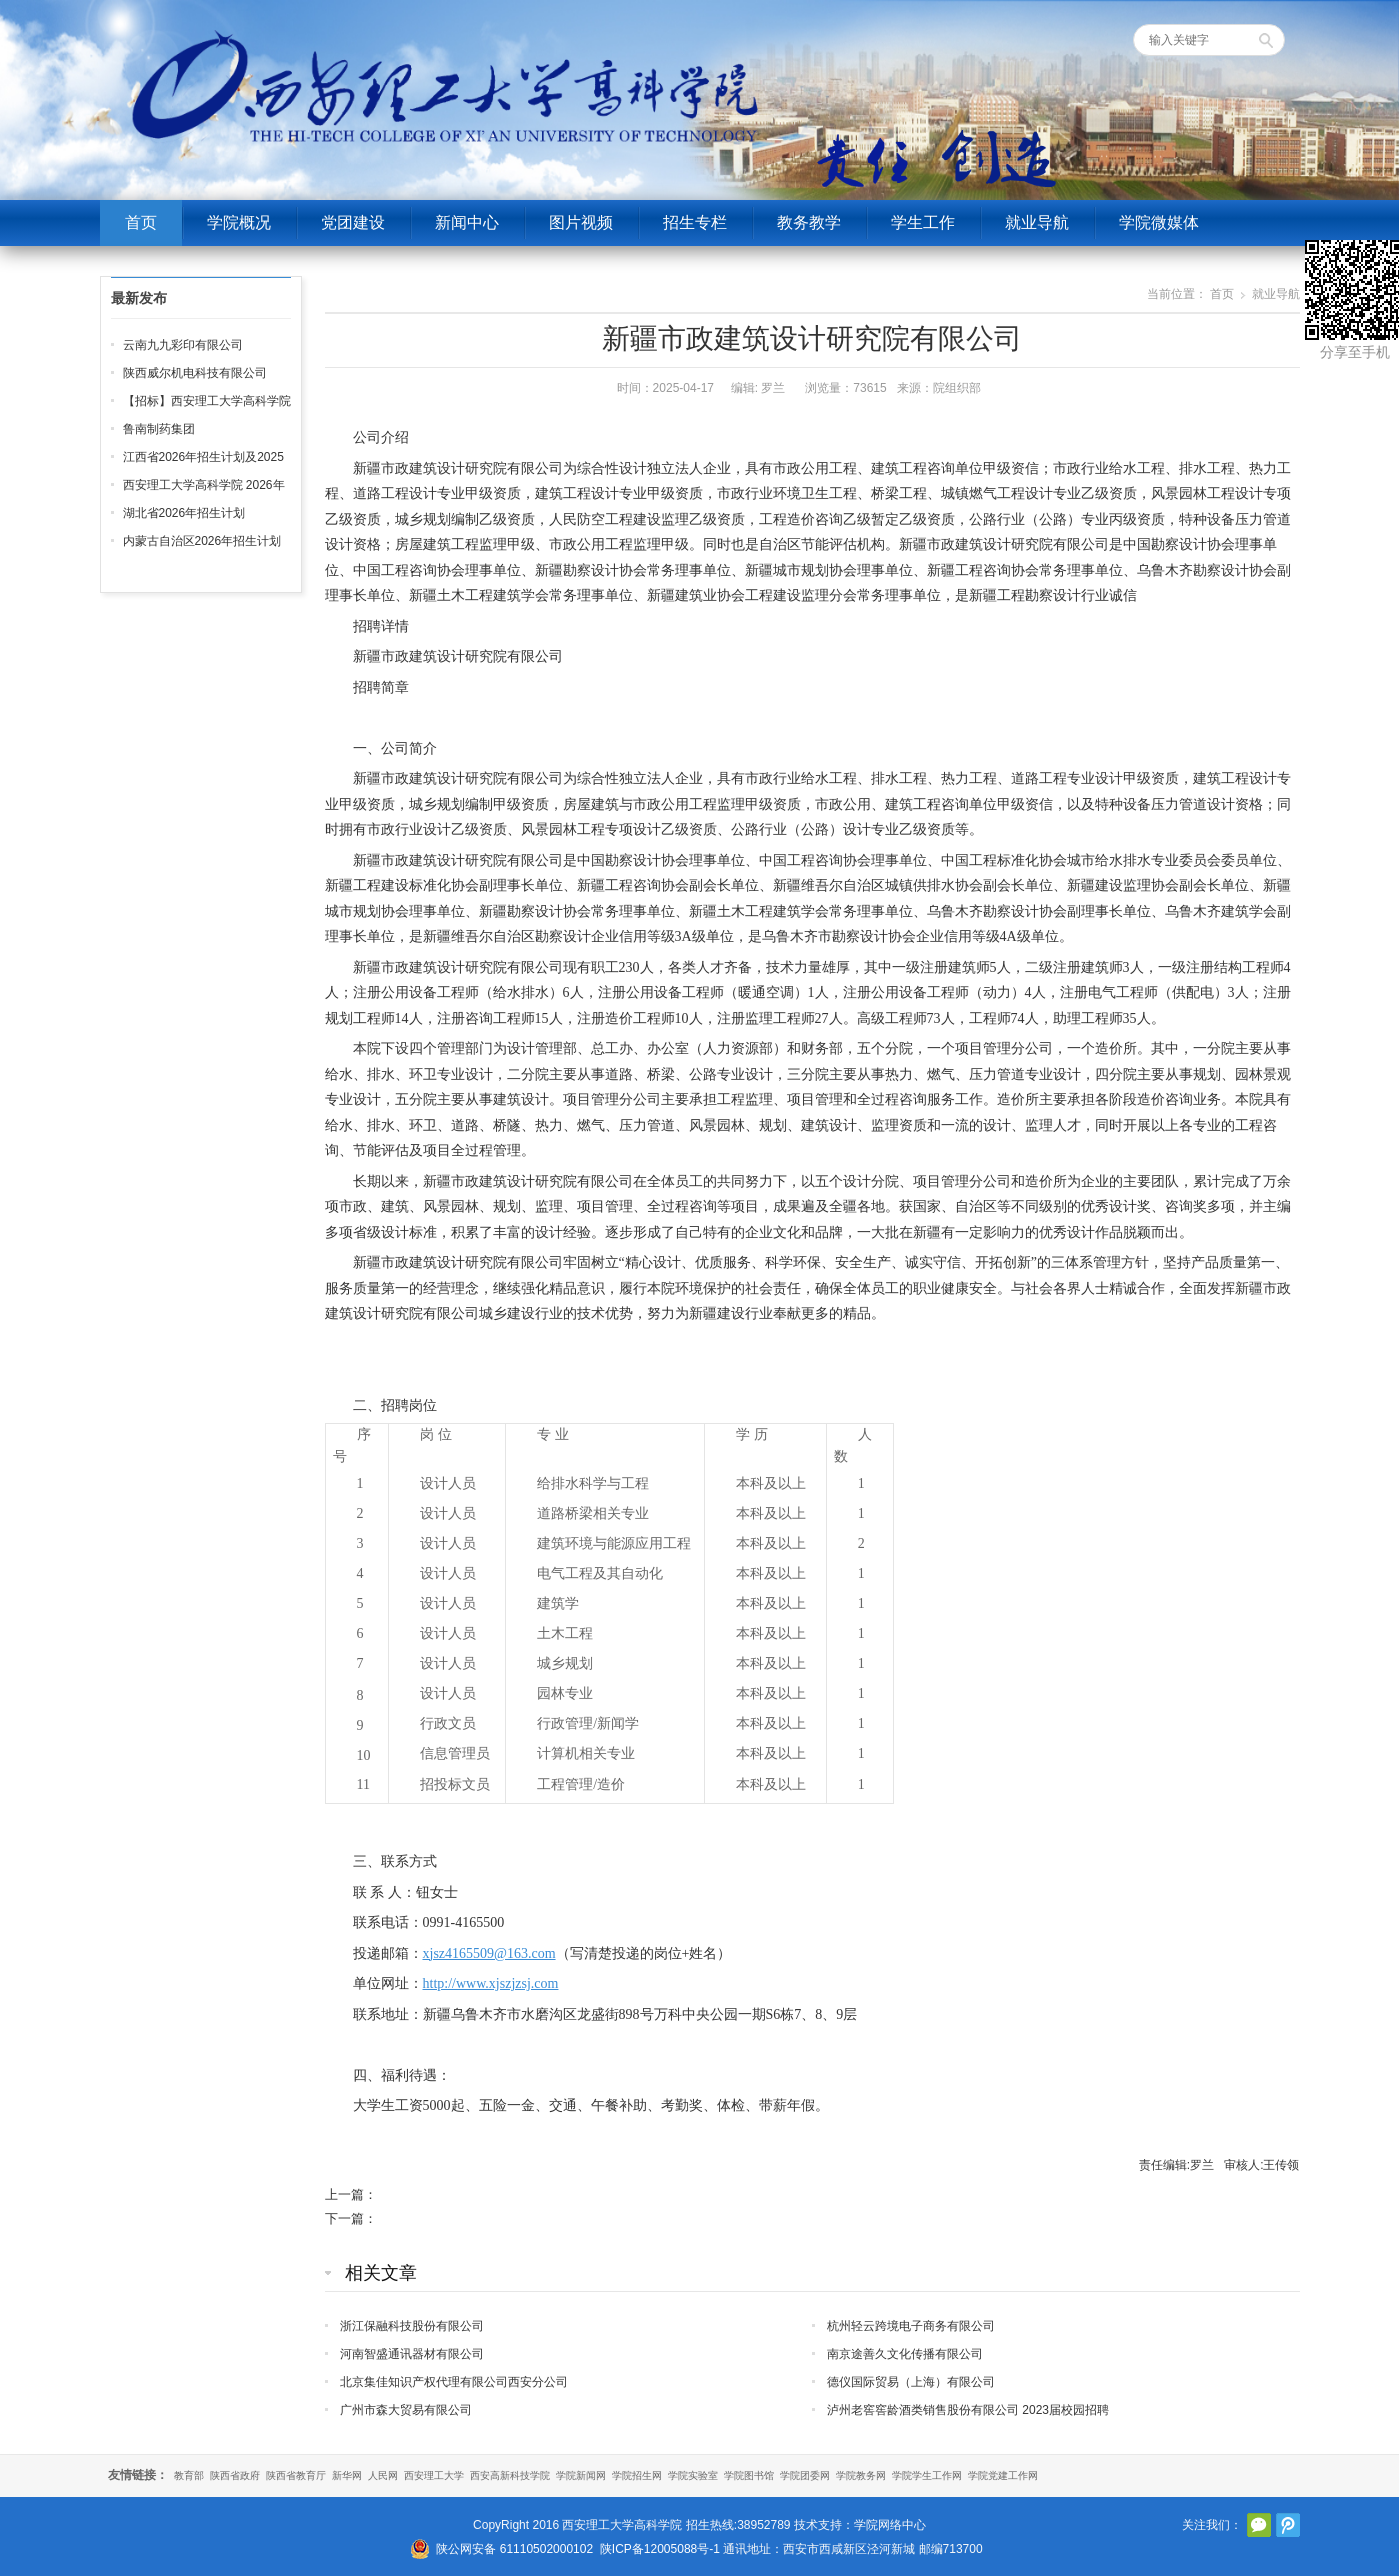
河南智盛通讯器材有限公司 (412, 2354)
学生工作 (923, 222)
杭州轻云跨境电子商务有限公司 (911, 2326)
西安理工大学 (434, 2475)
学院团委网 (805, 2475)
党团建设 (353, 222)
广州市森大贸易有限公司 (406, 2410)
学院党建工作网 (1003, 2475)
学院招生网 (637, 2475)
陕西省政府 (235, 2475)
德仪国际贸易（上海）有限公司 (911, 2382)
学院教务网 (861, 2475)
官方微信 (1259, 2525)
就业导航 (1037, 222)
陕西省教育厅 (296, 2475)
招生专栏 (695, 222)
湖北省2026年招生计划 (184, 513)
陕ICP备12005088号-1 (660, 2549)
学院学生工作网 (927, 2475)
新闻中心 (467, 222)
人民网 (383, 2475)
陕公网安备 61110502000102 (514, 2549)
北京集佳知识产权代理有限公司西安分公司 (454, 2382)
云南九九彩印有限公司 (183, 345)
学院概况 (239, 222)
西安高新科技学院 (510, 2475)
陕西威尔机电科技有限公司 (195, 373)
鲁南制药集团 (159, 429)
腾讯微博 (1288, 2525)
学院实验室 (693, 2475)
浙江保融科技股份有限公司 (412, 2326)
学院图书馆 (749, 2475)
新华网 (347, 2475)
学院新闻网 (581, 2475)
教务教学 (809, 222)
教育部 (189, 2475)
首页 (141, 222)
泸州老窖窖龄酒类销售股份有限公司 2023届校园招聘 (968, 2410)
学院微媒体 (1159, 222)
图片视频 (581, 222)
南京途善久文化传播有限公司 (905, 2354)
